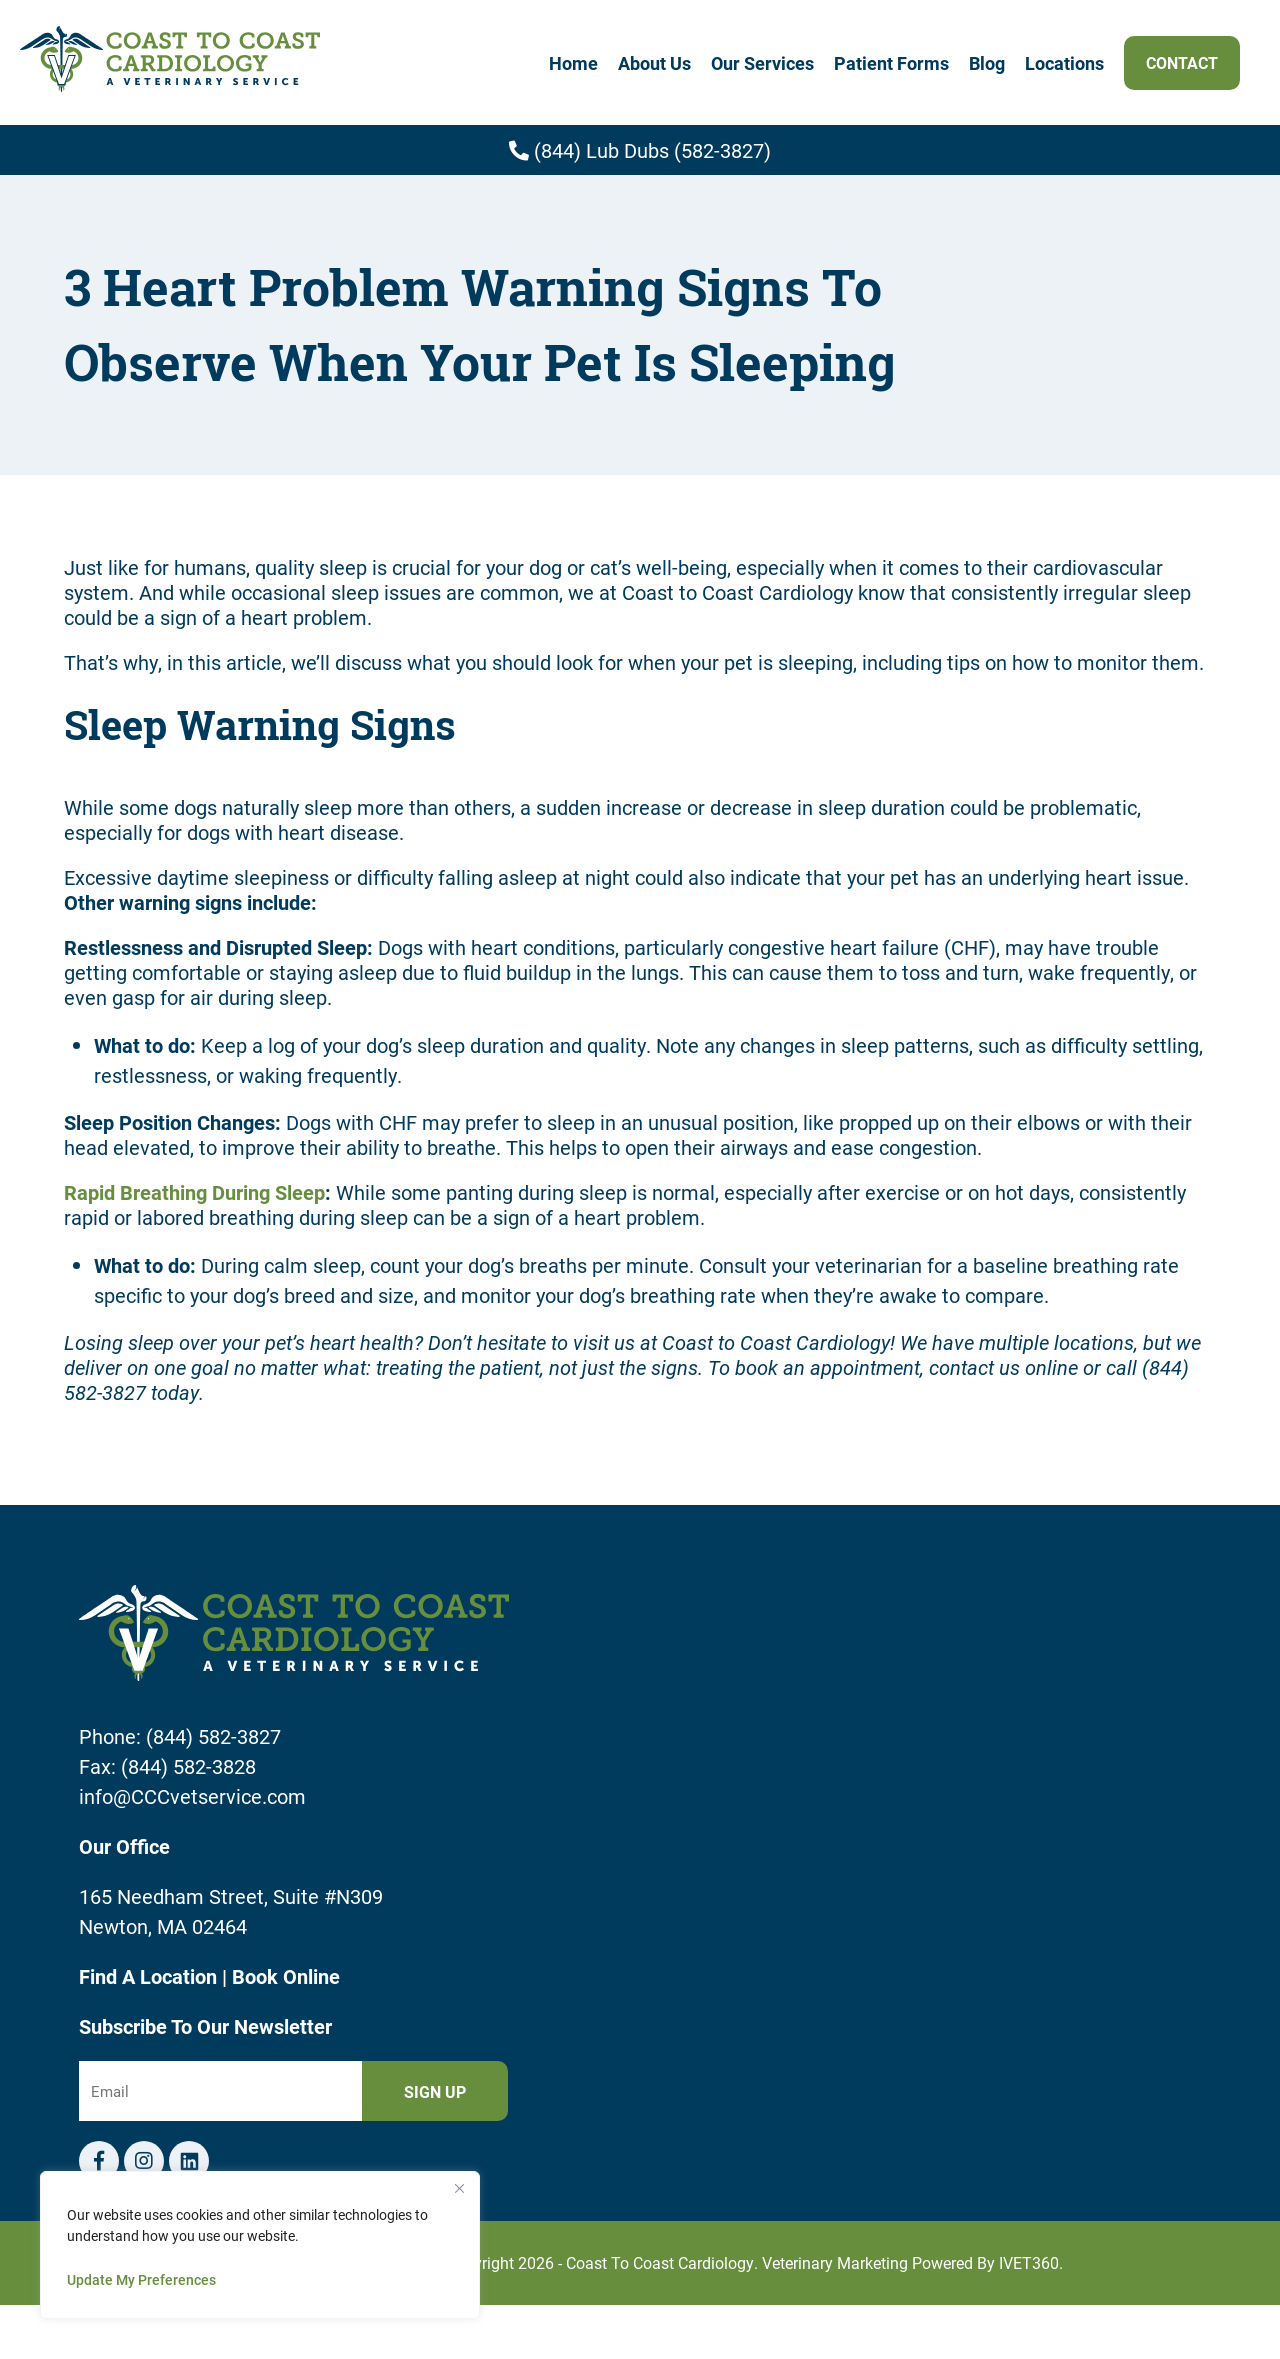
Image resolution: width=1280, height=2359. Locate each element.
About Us (654, 63)
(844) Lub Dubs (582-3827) (640, 150)
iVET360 (1029, 2262)
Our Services (762, 63)
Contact (1182, 62)
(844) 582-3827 (213, 1736)
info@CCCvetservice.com (192, 1796)
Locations (1064, 63)
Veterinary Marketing (835, 2262)
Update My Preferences (141, 2279)
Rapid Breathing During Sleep (194, 1192)
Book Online (286, 1976)
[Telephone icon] (189, 2161)
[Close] (459, 2188)
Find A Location (150, 1976)
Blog (987, 63)
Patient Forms (891, 63)
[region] (260, 2245)
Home (573, 63)
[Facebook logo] (99, 2161)
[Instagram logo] (144, 2161)
